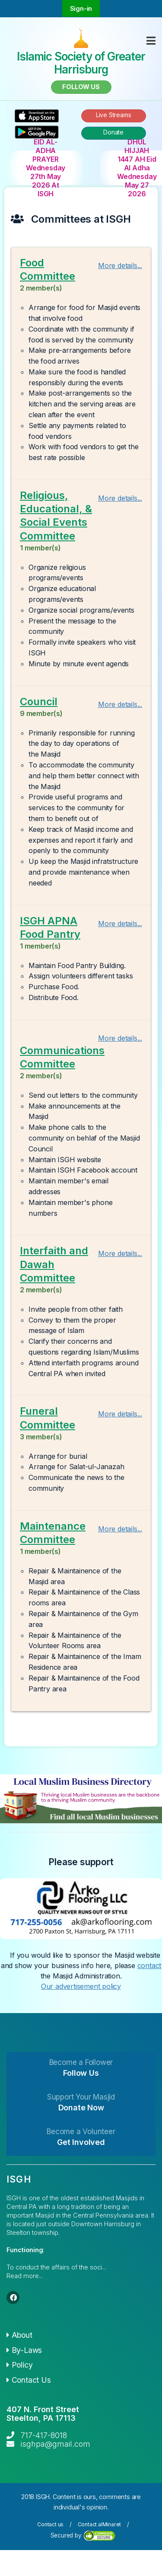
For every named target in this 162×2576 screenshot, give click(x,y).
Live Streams (113, 114)
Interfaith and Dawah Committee (54, 1264)
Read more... (24, 2275)
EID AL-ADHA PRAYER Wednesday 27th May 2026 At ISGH (45, 167)
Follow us (80, 86)
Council (38, 701)
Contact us (50, 2524)
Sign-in (81, 8)
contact (149, 1965)
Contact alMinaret (99, 2524)
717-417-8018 (44, 2435)
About (19, 2334)
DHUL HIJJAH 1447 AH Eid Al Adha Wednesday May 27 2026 (136, 167)
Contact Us (28, 2379)
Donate (113, 132)
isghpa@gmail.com (55, 2443)
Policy (19, 2364)
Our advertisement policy (81, 1986)
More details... (120, 265)
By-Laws (24, 2350)
